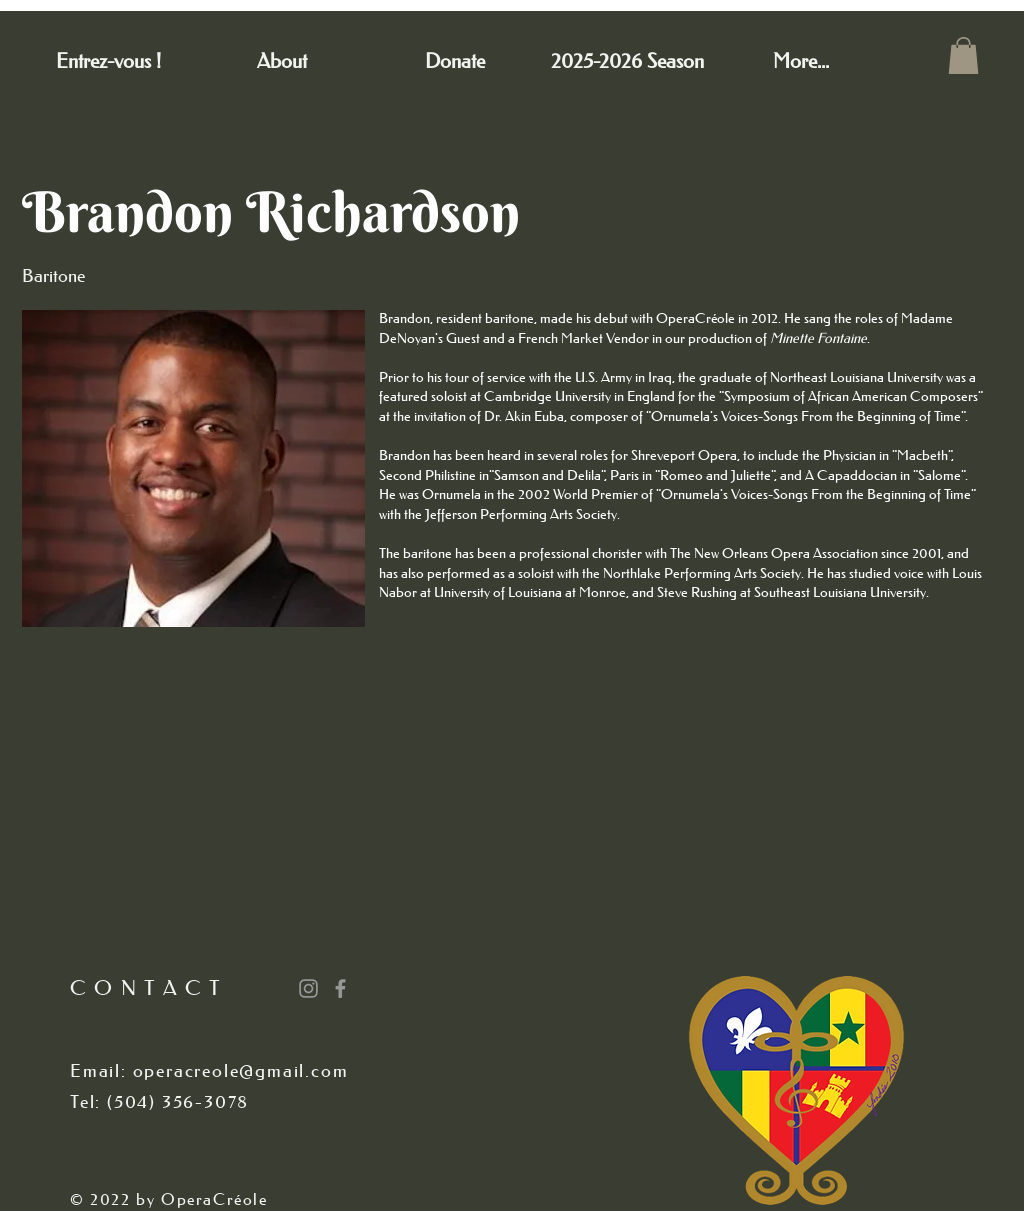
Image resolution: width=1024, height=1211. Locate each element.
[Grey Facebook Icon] (340, 988)
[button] (963, 55)
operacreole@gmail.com (241, 1071)
